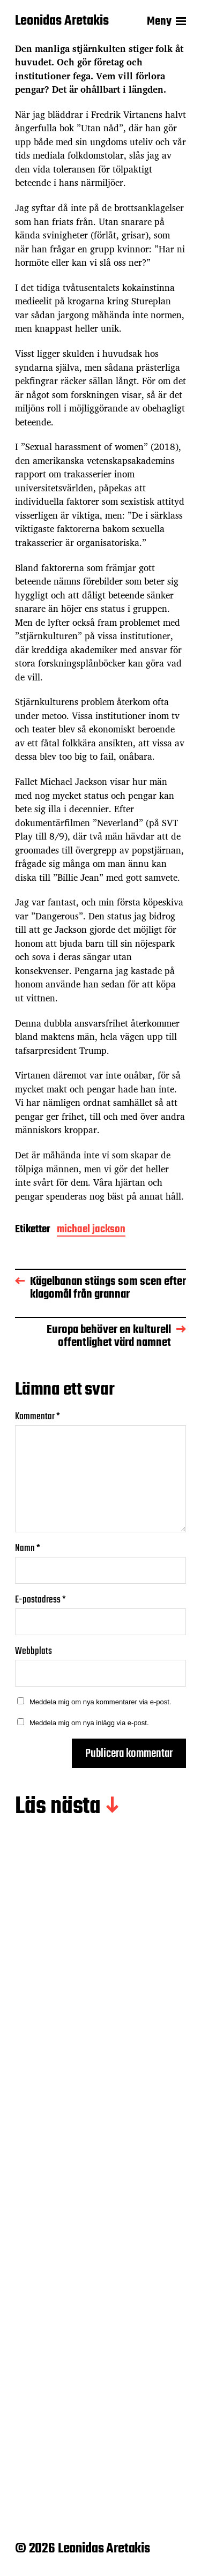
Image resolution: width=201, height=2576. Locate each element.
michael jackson (91, 1230)
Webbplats (33, 1651)
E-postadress (40, 1600)
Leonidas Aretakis (62, 21)
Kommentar (37, 1416)
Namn (27, 1548)
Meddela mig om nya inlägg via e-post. (89, 1723)
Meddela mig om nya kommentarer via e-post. (100, 1702)
